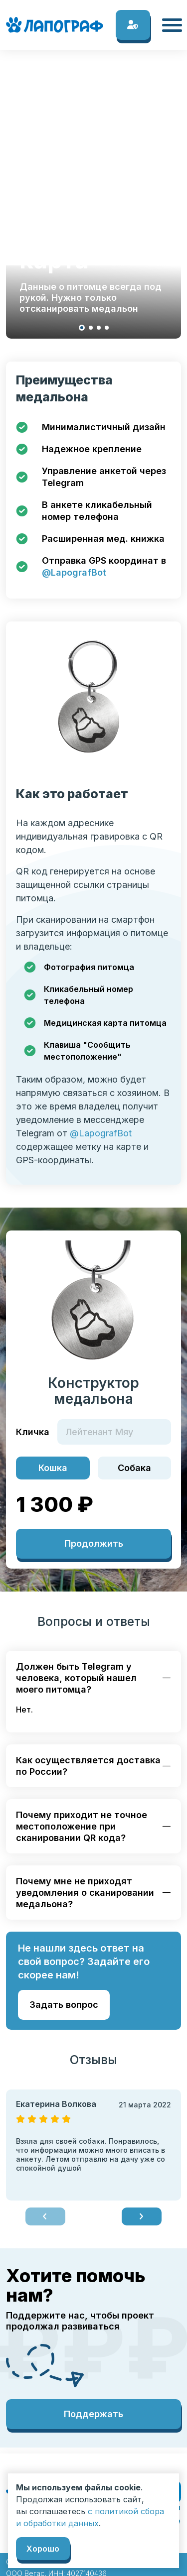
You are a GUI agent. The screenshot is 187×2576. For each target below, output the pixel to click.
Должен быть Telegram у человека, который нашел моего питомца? (76, 1678)
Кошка (52, 1468)
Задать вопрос (63, 2004)
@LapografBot (74, 572)
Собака (134, 1468)
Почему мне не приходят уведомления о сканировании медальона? (85, 1892)
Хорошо (42, 2549)
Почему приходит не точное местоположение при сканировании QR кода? (81, 1826)
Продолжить (93, 1543)
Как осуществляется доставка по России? (88, 1766)
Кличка (32, 1432)
